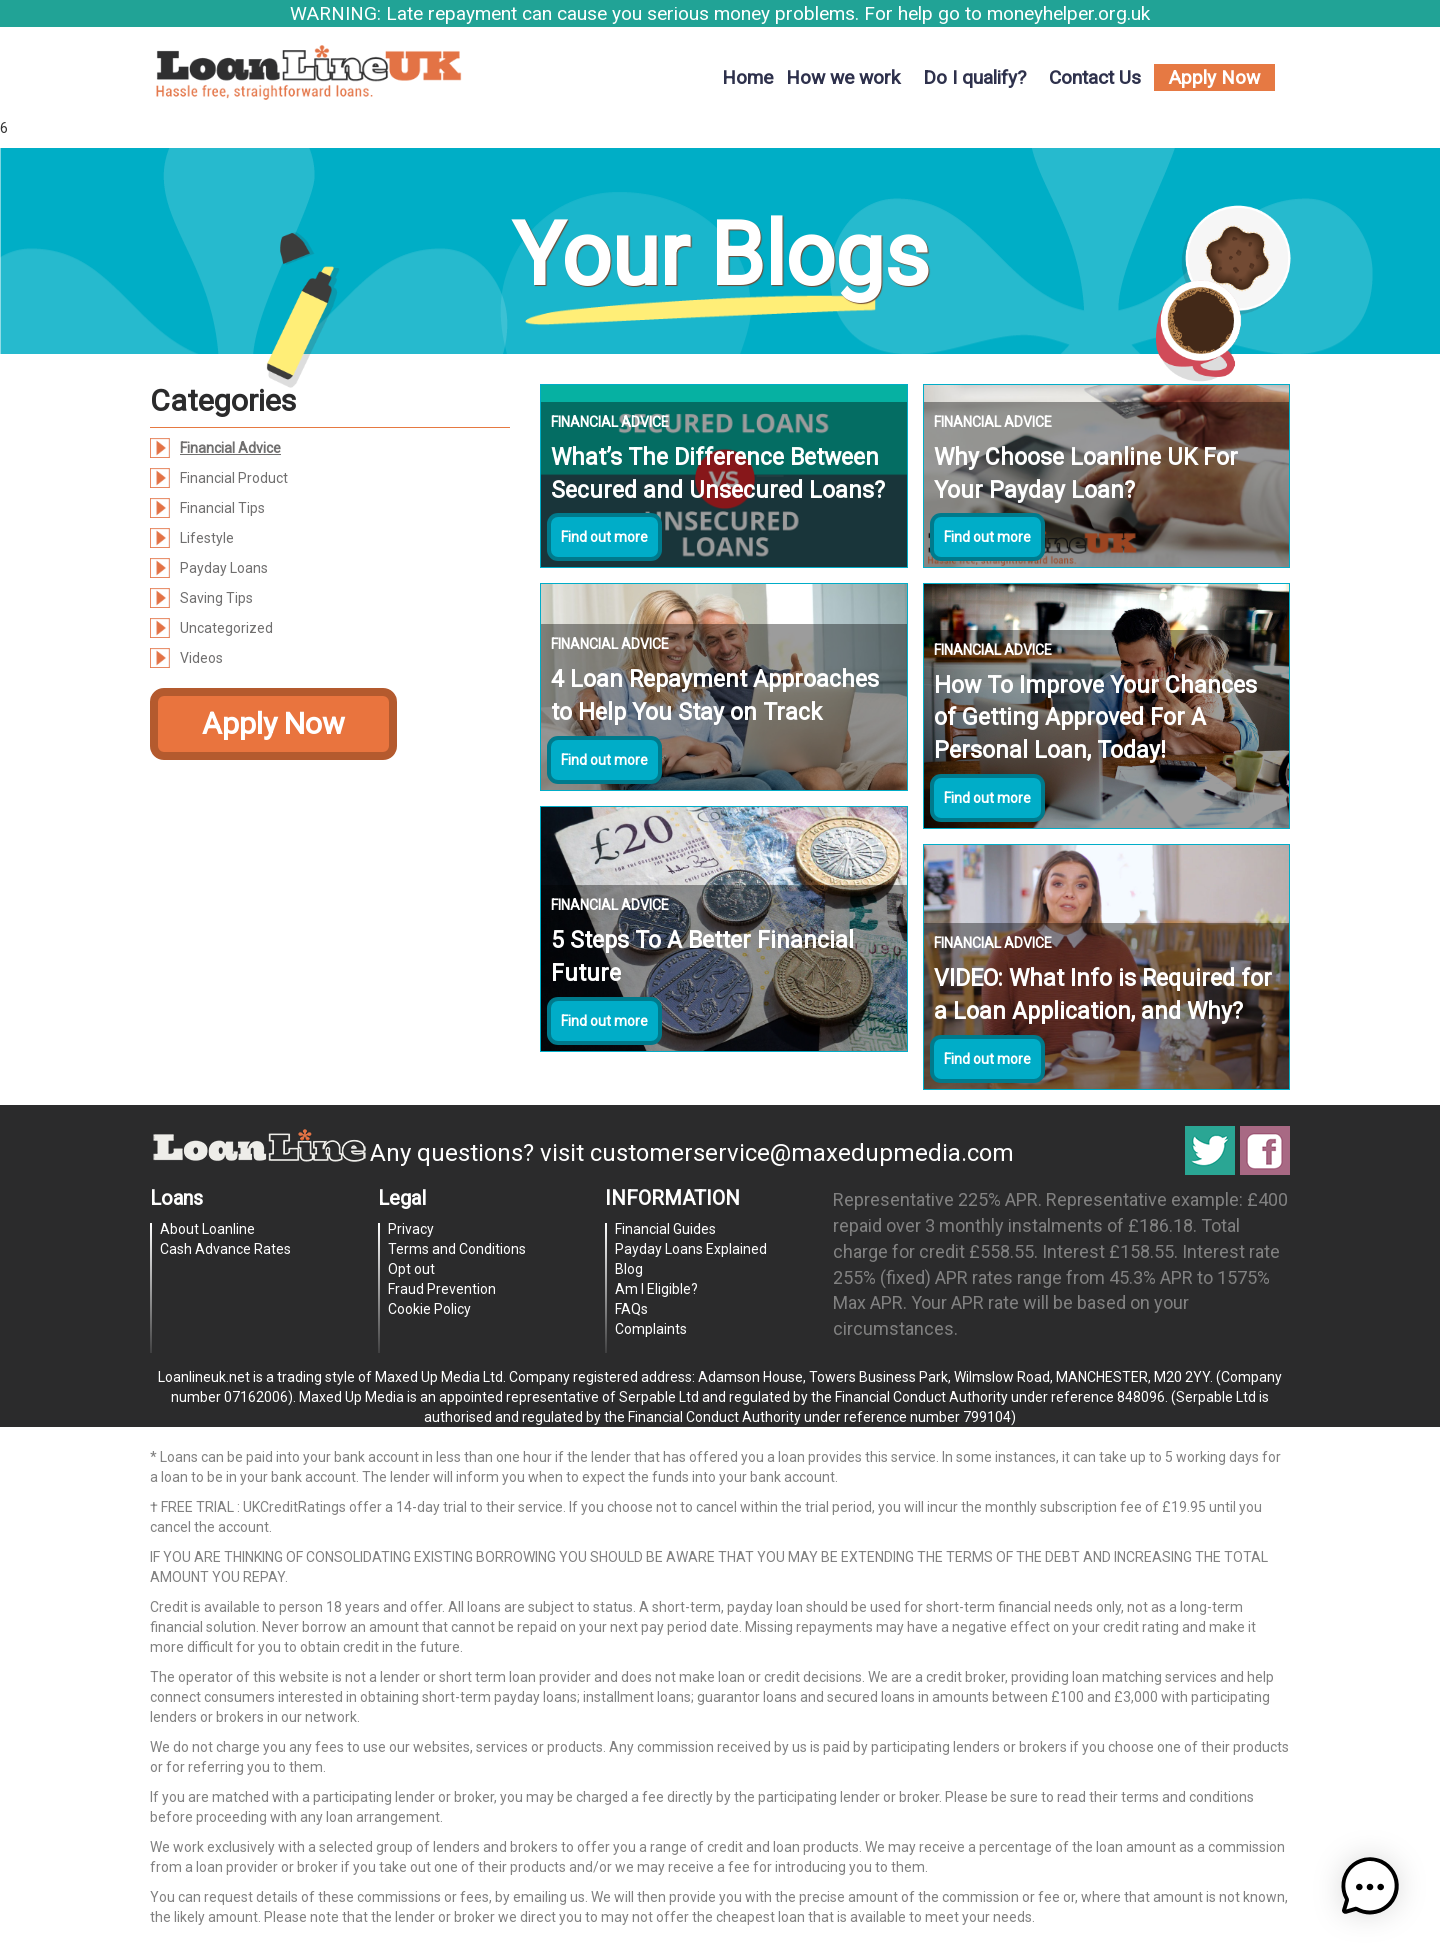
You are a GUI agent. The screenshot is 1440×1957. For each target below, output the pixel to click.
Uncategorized (226, 628)
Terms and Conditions (457, 1249)
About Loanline (207, 1229)
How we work (843, 77)
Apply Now (1214, 77)
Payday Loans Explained (691, 1249)
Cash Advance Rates (225, 1249)
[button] (1378, 1895)
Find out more (604, 537)
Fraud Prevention (442, 1289)
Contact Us (1095, 77)
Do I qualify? (974, 77)
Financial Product (234, 478)
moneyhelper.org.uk (1068, 13)
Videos (201, 658)
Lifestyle (207, 538)
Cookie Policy (429, 1309)
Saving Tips (216, 598)
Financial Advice (230, 448)
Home (747, 77)
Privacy (411, 1229)
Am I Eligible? (656, 1289)
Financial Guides (665, 1229)
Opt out (411, 1269)
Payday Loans (224, 568)
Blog (629, 1269)
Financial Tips (222, 508)
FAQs (631, 1309)
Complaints (651, 1329)
